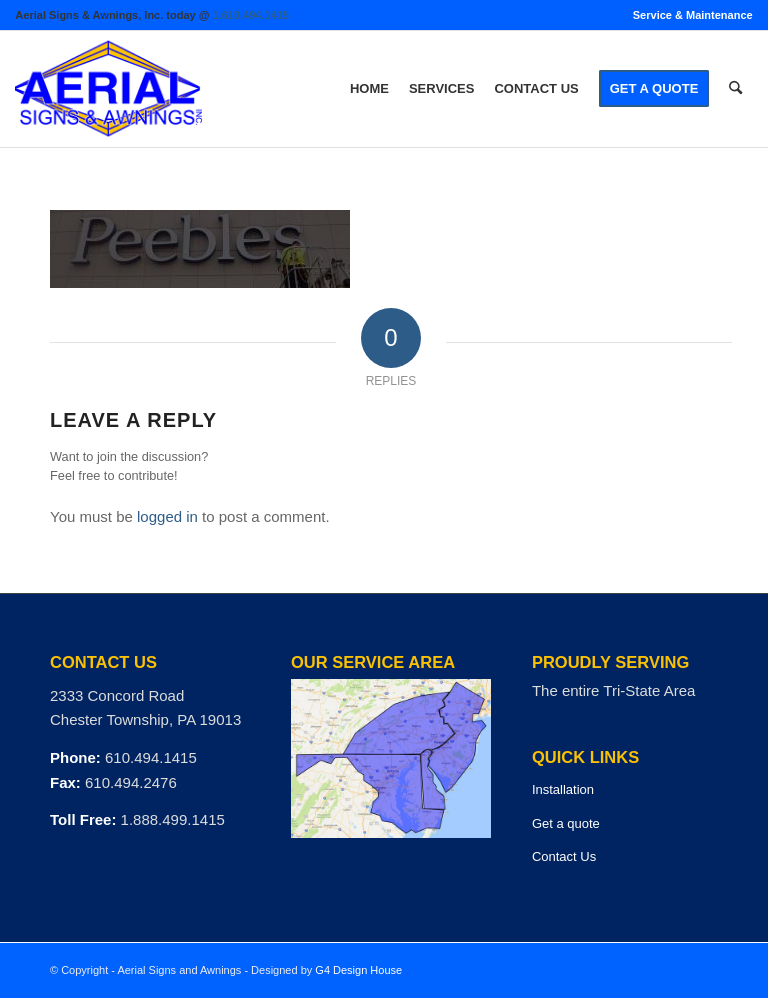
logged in (167, 516)
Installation (563, 789)
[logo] (108, 89)
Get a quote (566, 823)
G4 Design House (358, 970)
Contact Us (564, 856)
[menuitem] (688, 15)
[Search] (735, 89)
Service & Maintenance (693, 15)
